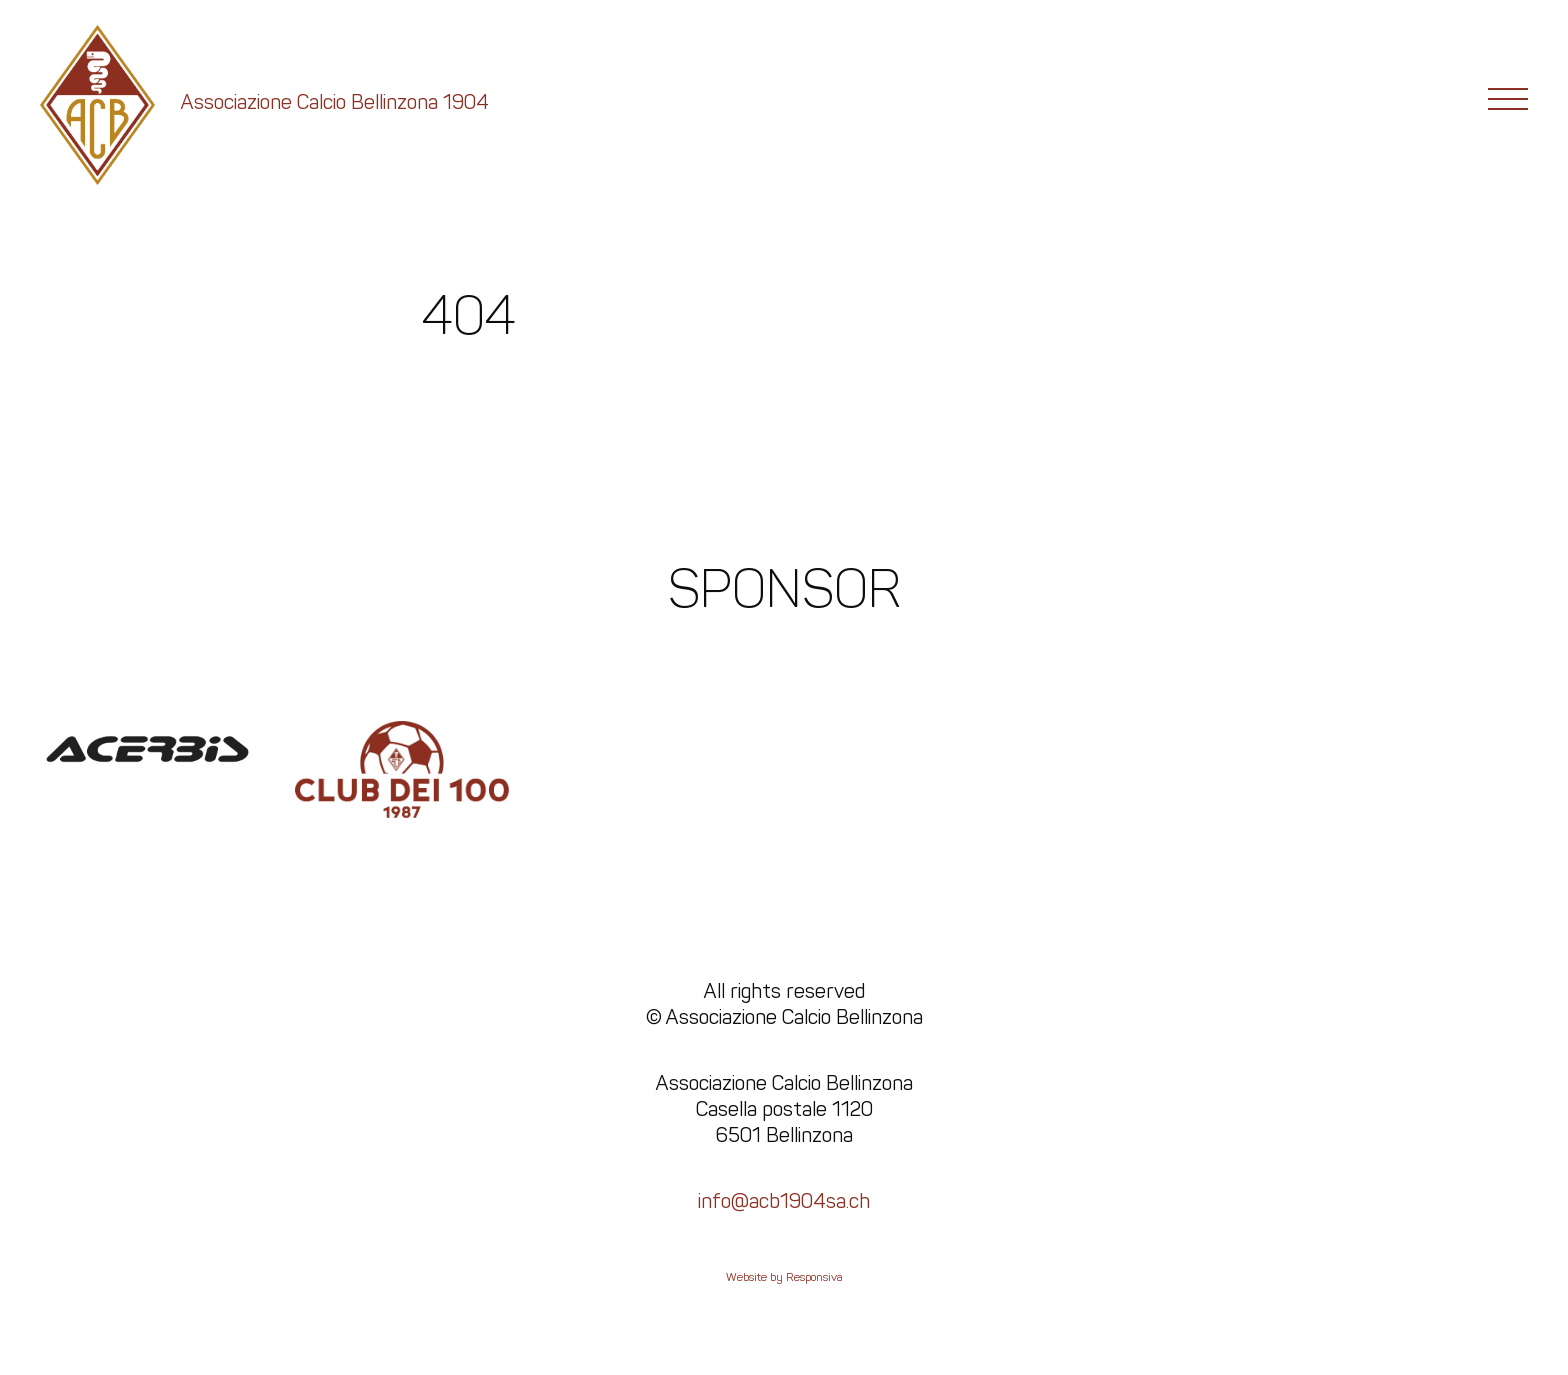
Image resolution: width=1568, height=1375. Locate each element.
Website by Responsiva (784, 1277)
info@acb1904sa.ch (784, 1201)
